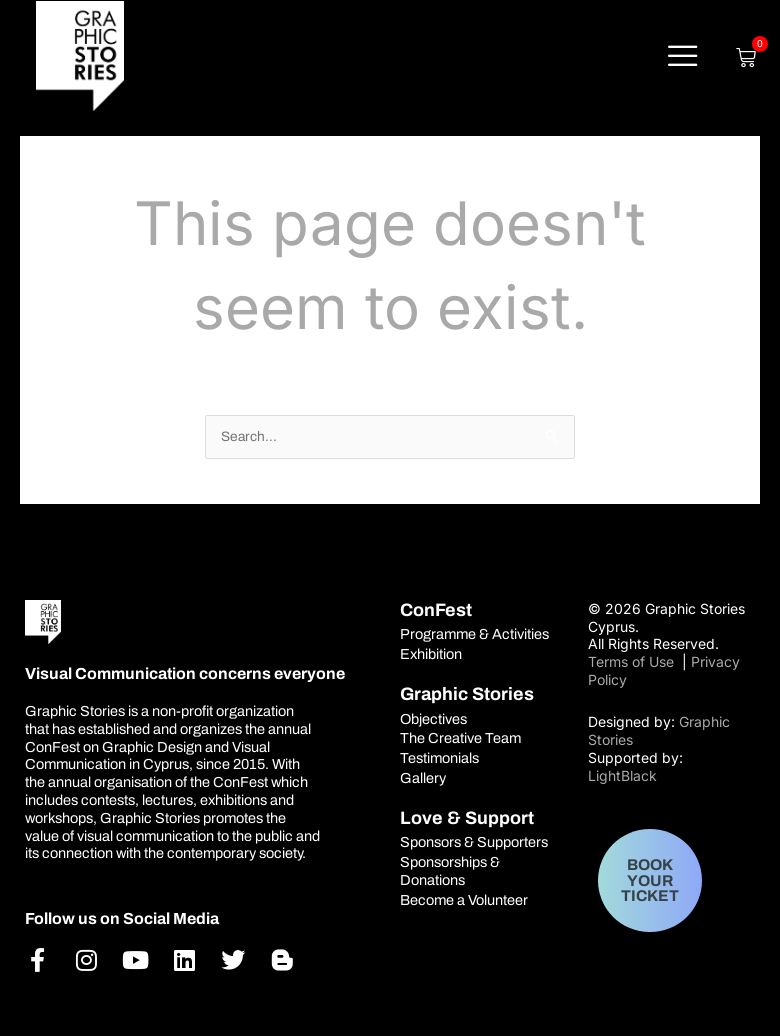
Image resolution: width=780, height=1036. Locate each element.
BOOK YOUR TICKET (650, 881)
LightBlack (622, 775)
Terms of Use (633, 661)
